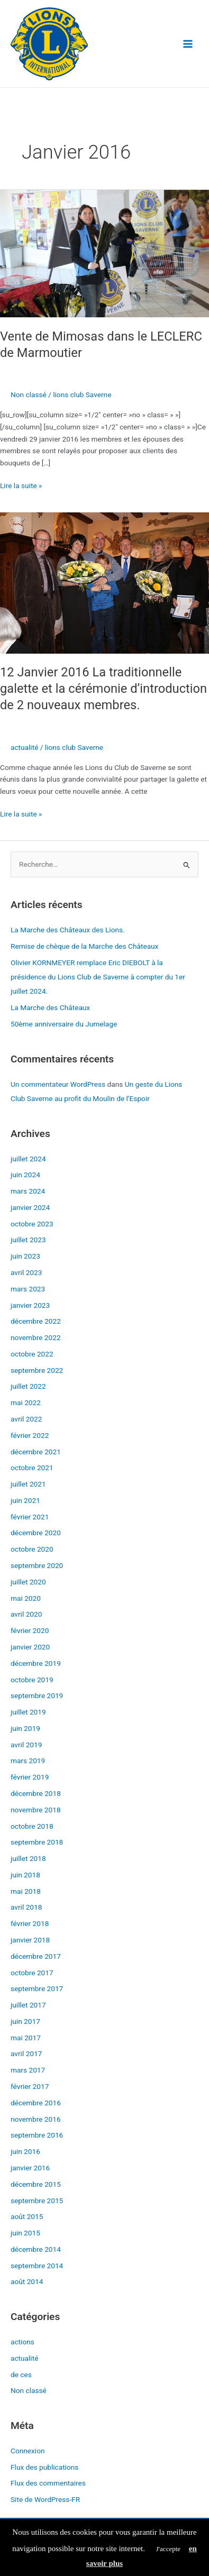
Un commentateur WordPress (58, 1084)
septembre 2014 (37, 2265)
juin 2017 (25, 2021)
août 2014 (27, 2281)
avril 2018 (26, 1907)
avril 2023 (26, 1272)
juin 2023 (25, 1256)
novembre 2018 (36, 1809)
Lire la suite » (21, 485)
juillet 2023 (28, 1239)
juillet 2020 (28, 1582)
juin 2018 (25, 1875)
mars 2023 (28, 1289)
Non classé (29, 394)
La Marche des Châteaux (50, 1007)
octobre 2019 (32, 1679)
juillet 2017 (28, 2005)
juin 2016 (25, 2151)
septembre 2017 (37, 1988)
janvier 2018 (30, 1940)
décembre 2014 (36, 2249)
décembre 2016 (36, 2102)
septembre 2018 (37, 1842)
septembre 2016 (37, 2135)
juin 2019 (25, 1728)
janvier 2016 (30, 2168)
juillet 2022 (28, 1386)
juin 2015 (25, 2233)
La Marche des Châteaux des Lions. (68, 929)
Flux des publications (44, 2467)
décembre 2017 (36, 1956)
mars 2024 (28, 1191)
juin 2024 (25, 1174)
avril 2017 (26, 2053)
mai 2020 (26, 1598)
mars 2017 (28, 2070)
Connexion (28, 2450)
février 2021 (30, 1516)
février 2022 (30, 1435)
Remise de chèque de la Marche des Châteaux (84, 946)
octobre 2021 (32, 1467)
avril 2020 (26, 1614)
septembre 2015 (37, 2200)
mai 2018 (26, 1891)
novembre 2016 (36, 2119)
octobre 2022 (32, 1354)
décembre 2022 (36, 1321)
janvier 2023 (30, 1305)
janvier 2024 (30, 1207)
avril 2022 (26, 1419)
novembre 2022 (36, 1337)
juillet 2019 (28, 1712)
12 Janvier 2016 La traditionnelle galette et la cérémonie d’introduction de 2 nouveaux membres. (103, 688)
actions (22, 2341)
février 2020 (30, 1630)
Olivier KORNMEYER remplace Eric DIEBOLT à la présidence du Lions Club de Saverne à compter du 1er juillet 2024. (98, 977)
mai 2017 (26, 2037)
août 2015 (27, 2216)
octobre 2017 (32, 1972)
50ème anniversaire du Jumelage (64, 1024)
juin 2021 (25, 1500)
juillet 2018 (28, 1858)
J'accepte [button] (168, 2549)
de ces (21, 2374)
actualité (24, 747)
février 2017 (30, 2086)
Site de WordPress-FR (45, 2499)
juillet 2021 (28, 1484)
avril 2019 (26, 1744)
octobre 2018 (32, 1826)
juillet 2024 (28, 1158)
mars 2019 (28, 1760)
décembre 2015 (36, 2184)
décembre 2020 (36, 1532)
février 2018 (30, 1923)
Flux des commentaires (48, 2483)
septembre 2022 (37, 1370)
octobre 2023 (32, 1224)
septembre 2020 (37, 1565)
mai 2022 (26, 1402)
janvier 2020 (30, 1647)
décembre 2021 (36, 1451)
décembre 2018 (36, 1793)
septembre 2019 (37, 1695)
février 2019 (30, 1777)
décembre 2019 (36, 1663)
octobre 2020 (32, 1549)
